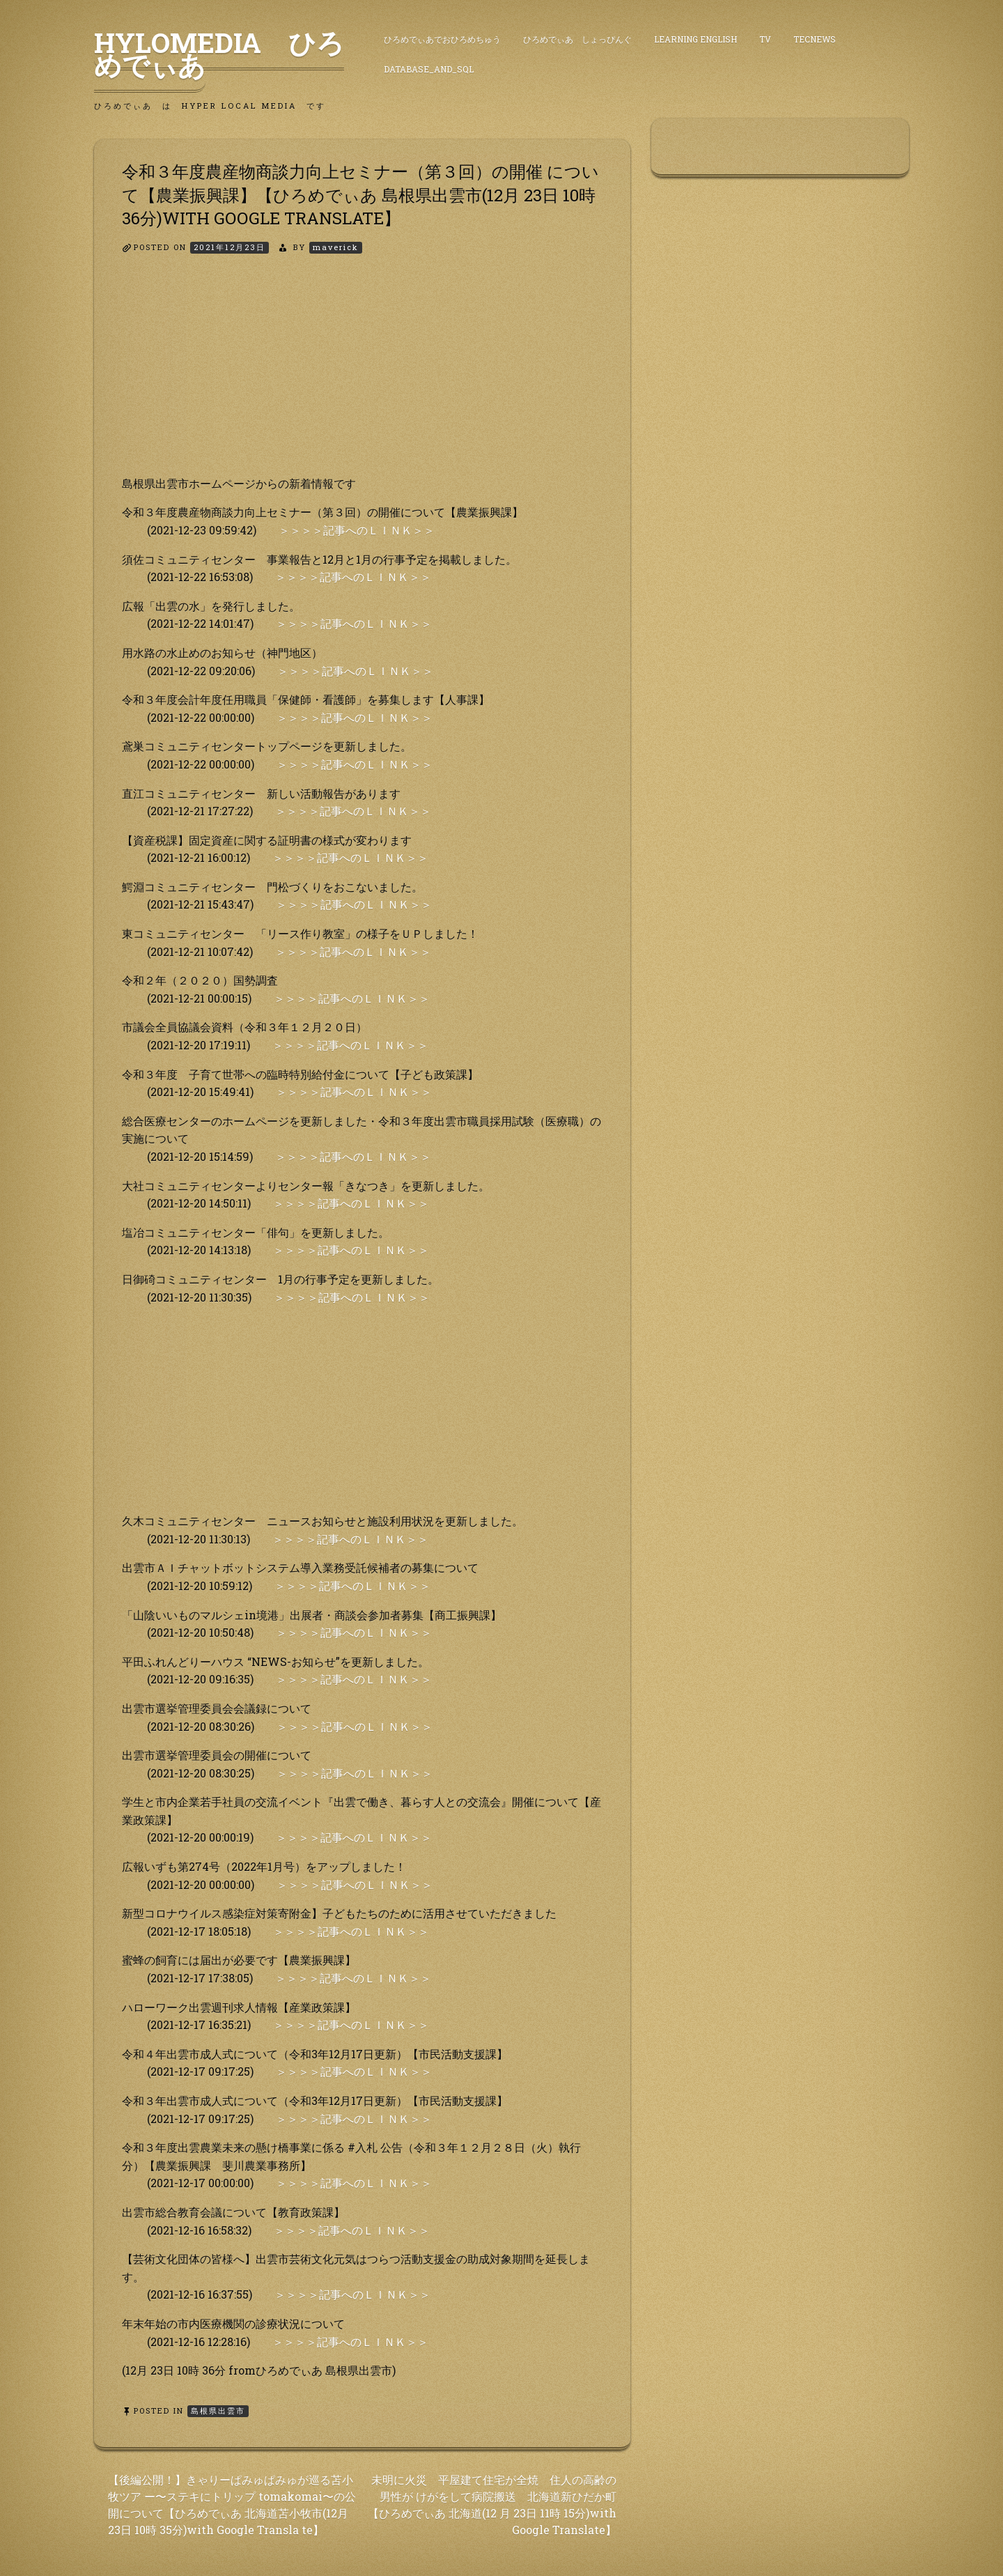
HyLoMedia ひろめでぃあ (219, 53)
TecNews (814, 39)
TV (765, 39)
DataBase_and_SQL (429, 69)
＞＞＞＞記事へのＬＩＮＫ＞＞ (357, 530)
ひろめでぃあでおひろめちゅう (442, 39)
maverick (336, 247)
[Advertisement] (362, 377)
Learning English (695, 39)
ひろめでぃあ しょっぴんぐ (577, 39)
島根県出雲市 (218, 2410)
